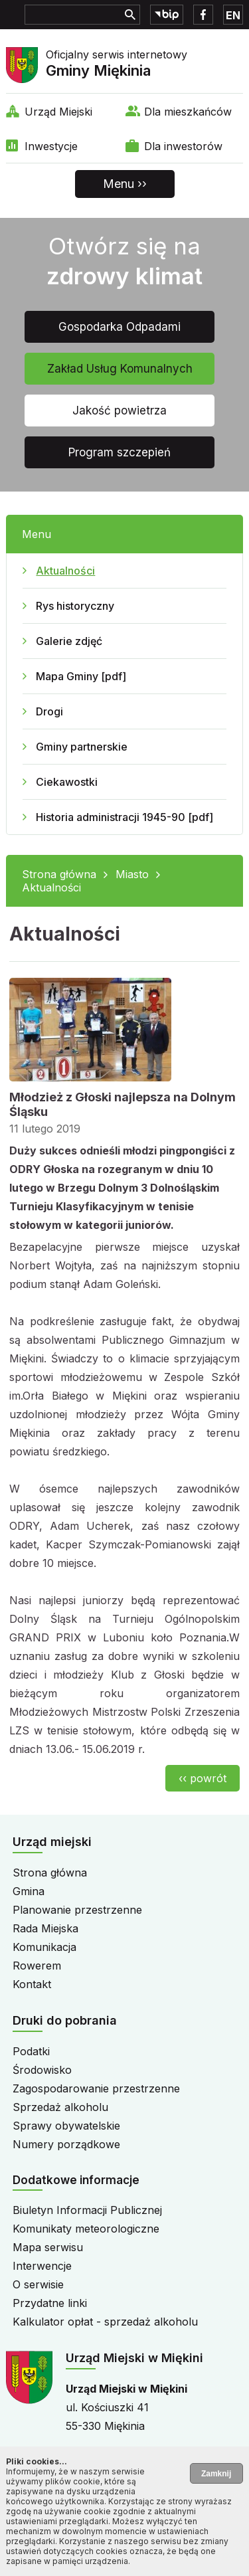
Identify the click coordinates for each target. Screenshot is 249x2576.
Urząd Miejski (58, 111)
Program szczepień (119, 452)
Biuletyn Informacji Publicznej (87, 2210)
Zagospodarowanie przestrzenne (96, 2088)
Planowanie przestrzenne (77, 1909)
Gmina (28, 1891)
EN (233, 15)
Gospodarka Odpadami (119, 326)
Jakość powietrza (119, 410)
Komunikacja (44, 1947)
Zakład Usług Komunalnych (120, 368)
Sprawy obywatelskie (66, 2125)
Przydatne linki (50, 2303)
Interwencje (42, 2265)
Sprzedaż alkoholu (60, 2107)
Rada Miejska (45, 1928)
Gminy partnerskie (81, 746)
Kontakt (32, 1984)
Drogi (49, 711)
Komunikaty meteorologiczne (86, 2228)
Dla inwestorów (183, 146)
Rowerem (37, 1965)
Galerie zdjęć (69, 641)
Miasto (132, 874)
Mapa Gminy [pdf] (81, 676)
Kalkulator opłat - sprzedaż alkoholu (105, 2321)
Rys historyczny (75, 605)
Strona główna (59, 874)
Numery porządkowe (66, 2144)
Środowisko (42, 2069)
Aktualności (65, 570)
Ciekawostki (67, 781)
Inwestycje (51, 146)
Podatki (31, 2051)
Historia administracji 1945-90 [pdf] (124, 817)
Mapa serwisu (48, 2247)
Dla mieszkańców (188, 111)
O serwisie (38, 2284)
